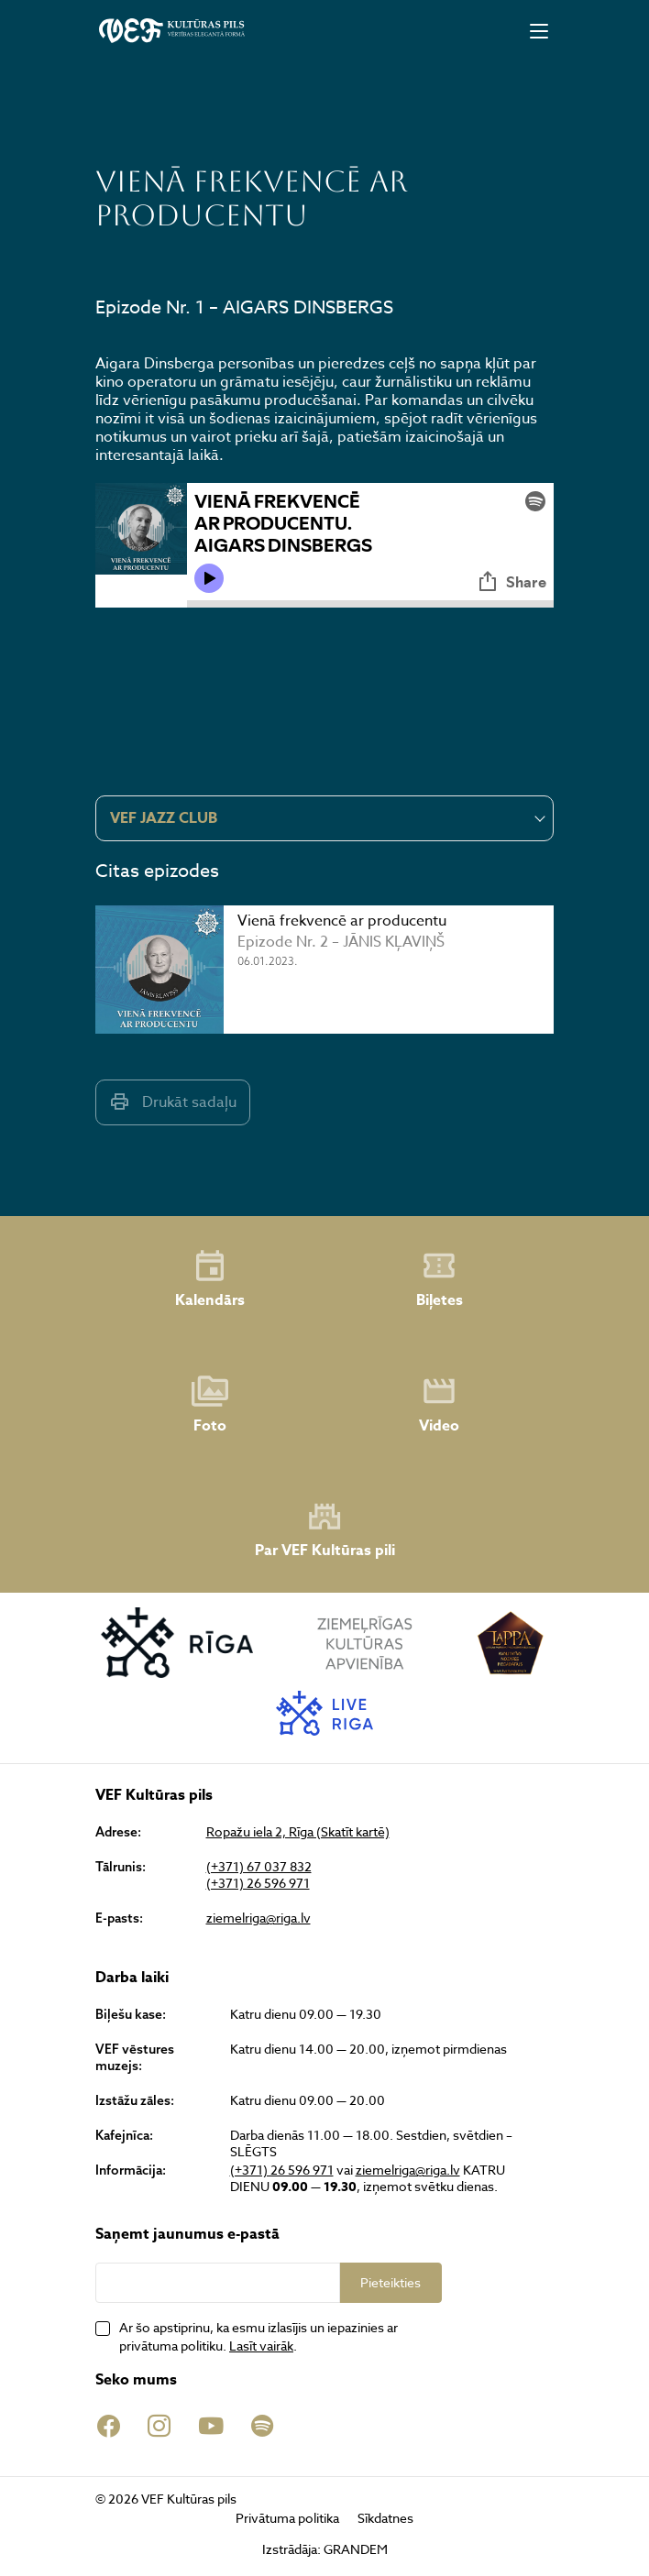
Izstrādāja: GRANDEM (325, 2549)
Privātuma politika (287, 2518)
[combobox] (324, 818)
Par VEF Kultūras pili (325, 1530)
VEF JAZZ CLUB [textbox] (163, 818)
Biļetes (439, 1279)
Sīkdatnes (385, 2518)
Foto (210, 1405)
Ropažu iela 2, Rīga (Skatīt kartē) (298, 1832)
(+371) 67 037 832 (259, 1866)
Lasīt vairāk (261, 2345)
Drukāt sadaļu (172, 1102)
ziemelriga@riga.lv (258, 1918)
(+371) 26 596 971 (258, 1883)
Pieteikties (390, 2282)
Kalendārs (210, 1279)
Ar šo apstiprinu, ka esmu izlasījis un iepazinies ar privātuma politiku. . (258, 2336)
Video (439, 1405)
